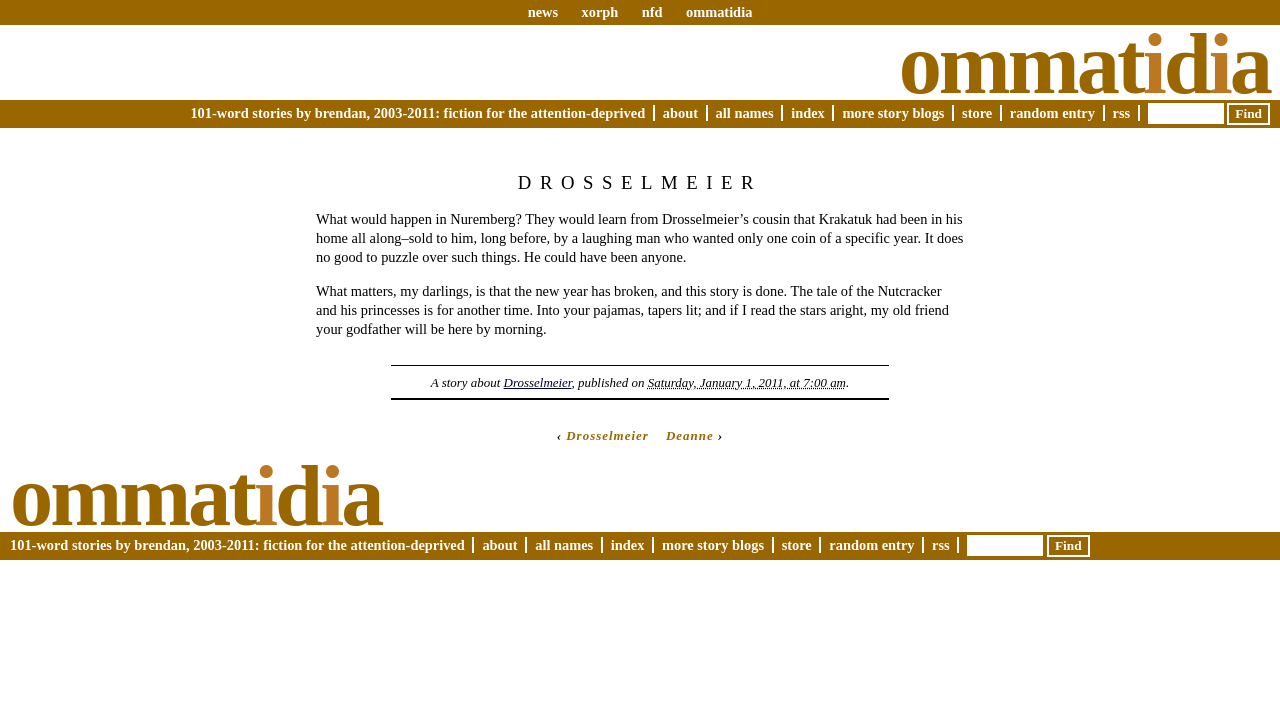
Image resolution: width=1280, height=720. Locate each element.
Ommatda (1084, 64)
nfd (652, 12)
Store (977, 113)
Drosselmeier (538, 382)
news (543, 12)
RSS (1122, 113)
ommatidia (719, 12)
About (680, 113)
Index (808, 113)
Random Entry (1052, 113)
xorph (599, 12)
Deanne (690, 435)
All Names (745, 113)
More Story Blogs (893, 113)
